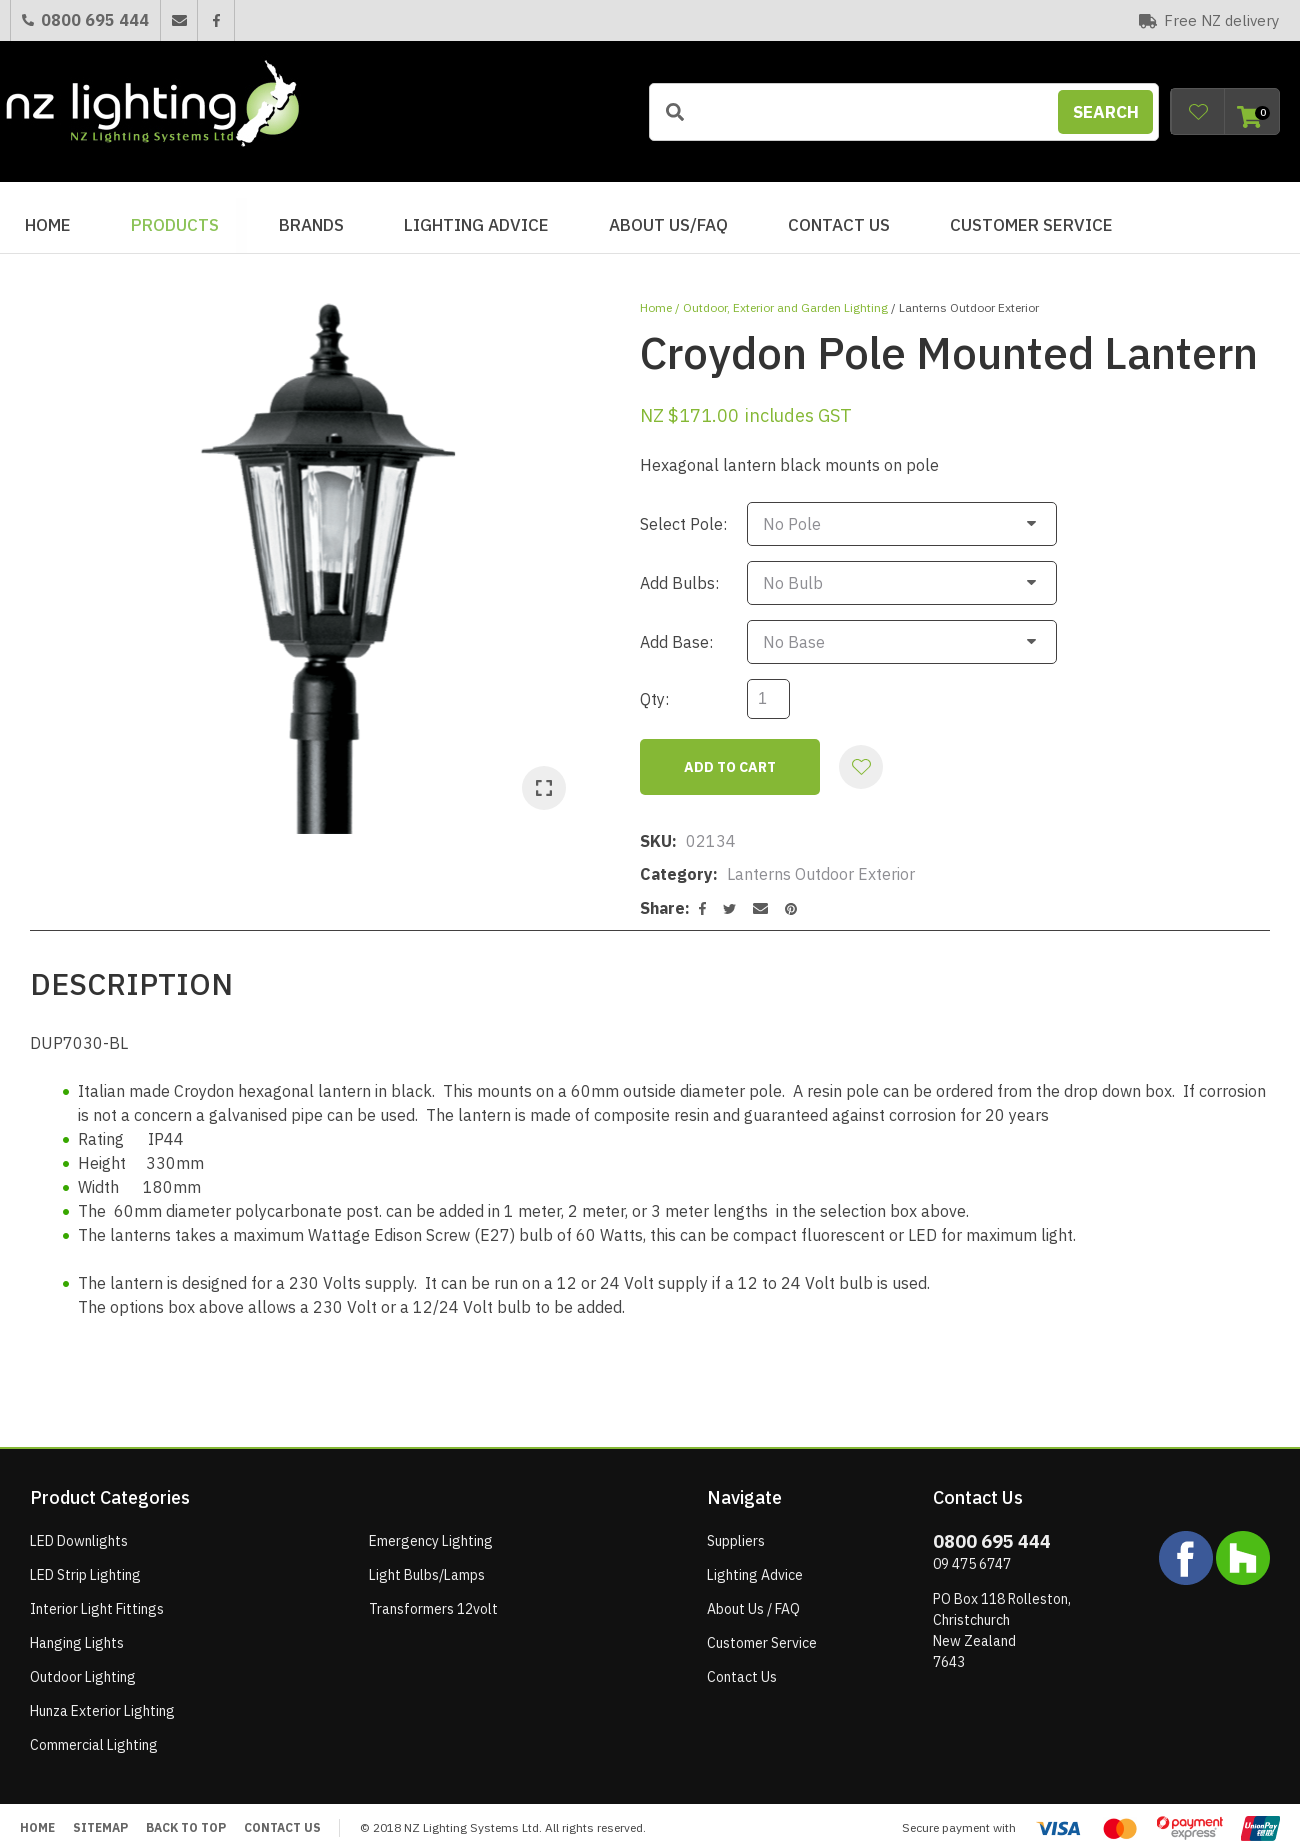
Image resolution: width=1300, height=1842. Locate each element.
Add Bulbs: (679, 578)
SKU (656, 832)
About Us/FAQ (668, 225)
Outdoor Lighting (83, 1668)
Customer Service (1031, 225)
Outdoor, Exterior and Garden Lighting (785, 307)
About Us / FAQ (753, 1600)
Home (48, 225)
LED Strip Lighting (85, 1566)
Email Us (178, 20)
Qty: (654, 690)
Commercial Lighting (94, 1736)
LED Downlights (79, 1532)
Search (1106, 112)
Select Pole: (683, 522)
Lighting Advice (476, 225)
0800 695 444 (95, 20)
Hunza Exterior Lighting (102, 1702)
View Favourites (1198, 111)
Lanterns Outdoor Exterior (969, 307)
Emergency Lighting (431, 1532)
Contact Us (839, 225)
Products (175, 225)
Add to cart (730, 758)
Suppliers (736, 1532)
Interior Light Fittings (97, 1600)
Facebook (215, 20)
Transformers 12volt (433, 1600)
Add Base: (676, 634)
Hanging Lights (77, 1634)
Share (662, 899)
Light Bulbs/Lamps (427, 1566)
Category (676, 865)
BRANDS (311, 225)
